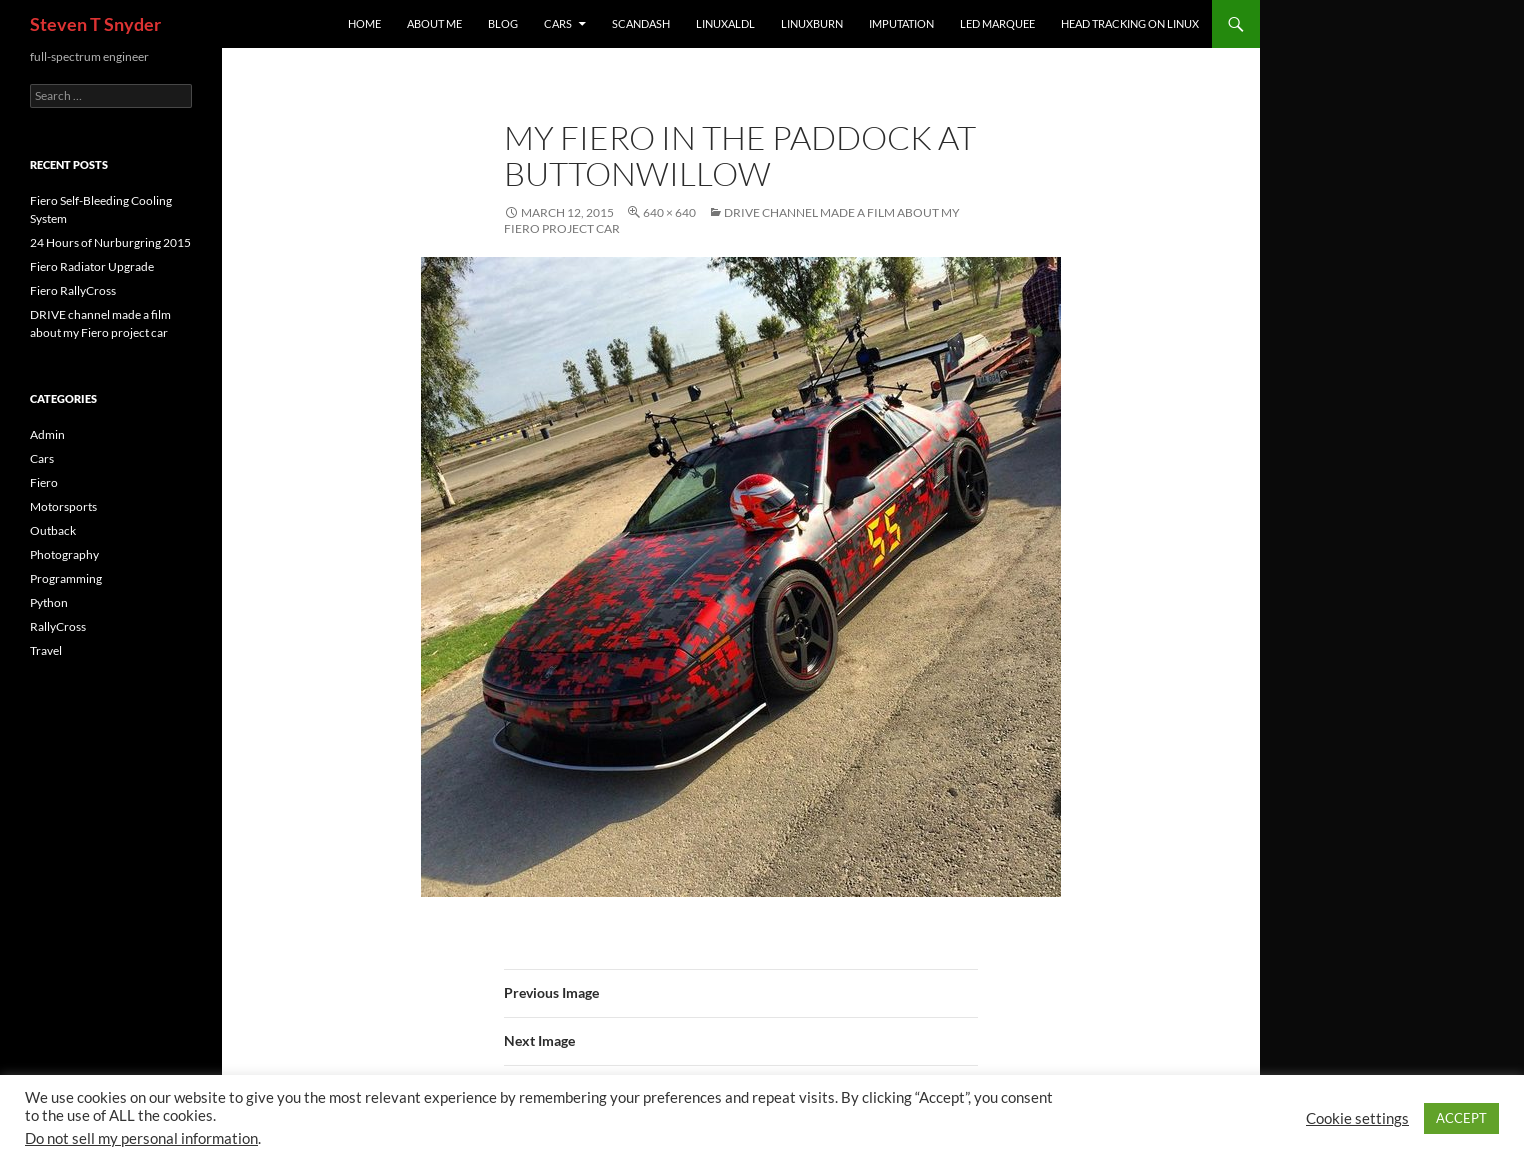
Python (49, 602)
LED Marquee (997, 23)
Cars (558, 23)
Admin (47, 434)
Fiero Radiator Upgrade (92, 266)
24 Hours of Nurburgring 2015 (110, 242)
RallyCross (58, 626)
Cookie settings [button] (1357, 1118)
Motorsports (63, 506)
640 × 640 (669, 212)
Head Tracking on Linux (1130, 23)
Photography (64, 554)
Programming (66, 578)
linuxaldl (725, 23)
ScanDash (641, 23)
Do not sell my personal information (141, 1138)
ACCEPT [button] (1461, 1118)
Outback (53, 530)
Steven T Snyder (95, 24)
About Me (434, 23)
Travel (46, 650)
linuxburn (812, 23)
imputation (901, 23)
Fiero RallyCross (73, 290)
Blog (503, 23)
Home (364, 23)
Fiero (44, 482)
